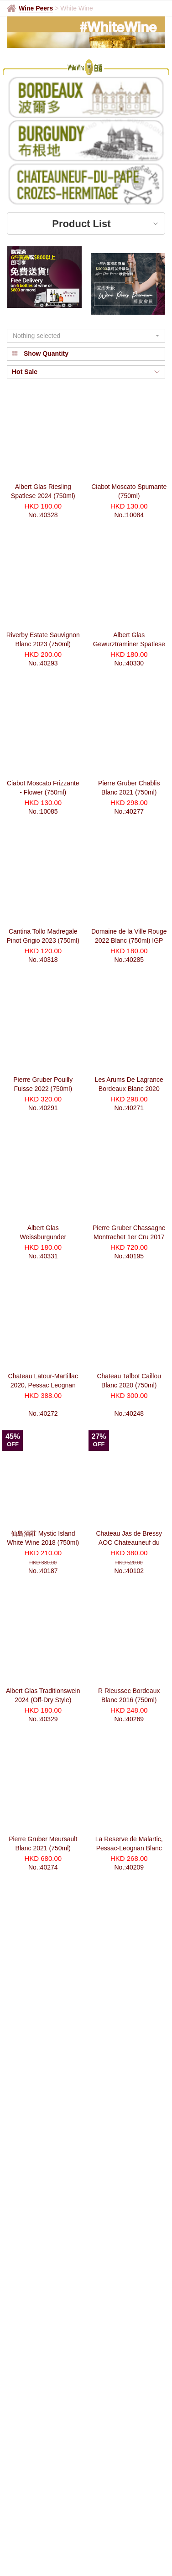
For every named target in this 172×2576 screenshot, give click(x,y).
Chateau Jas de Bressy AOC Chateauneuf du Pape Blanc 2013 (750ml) (129, 1542)
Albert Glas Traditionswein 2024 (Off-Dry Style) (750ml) (43, 1700)
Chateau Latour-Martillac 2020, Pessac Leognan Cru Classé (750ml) (43, 1385)
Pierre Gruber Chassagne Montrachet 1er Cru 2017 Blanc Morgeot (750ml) (129, 1237)
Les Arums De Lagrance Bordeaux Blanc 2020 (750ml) (129, 1088)
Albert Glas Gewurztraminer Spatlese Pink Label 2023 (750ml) (129, 644)
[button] (86, 336)
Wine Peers (36, 8)
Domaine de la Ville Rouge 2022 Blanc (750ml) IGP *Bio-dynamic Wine (129, 940)
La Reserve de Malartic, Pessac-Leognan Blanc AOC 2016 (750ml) (129, 1848)
